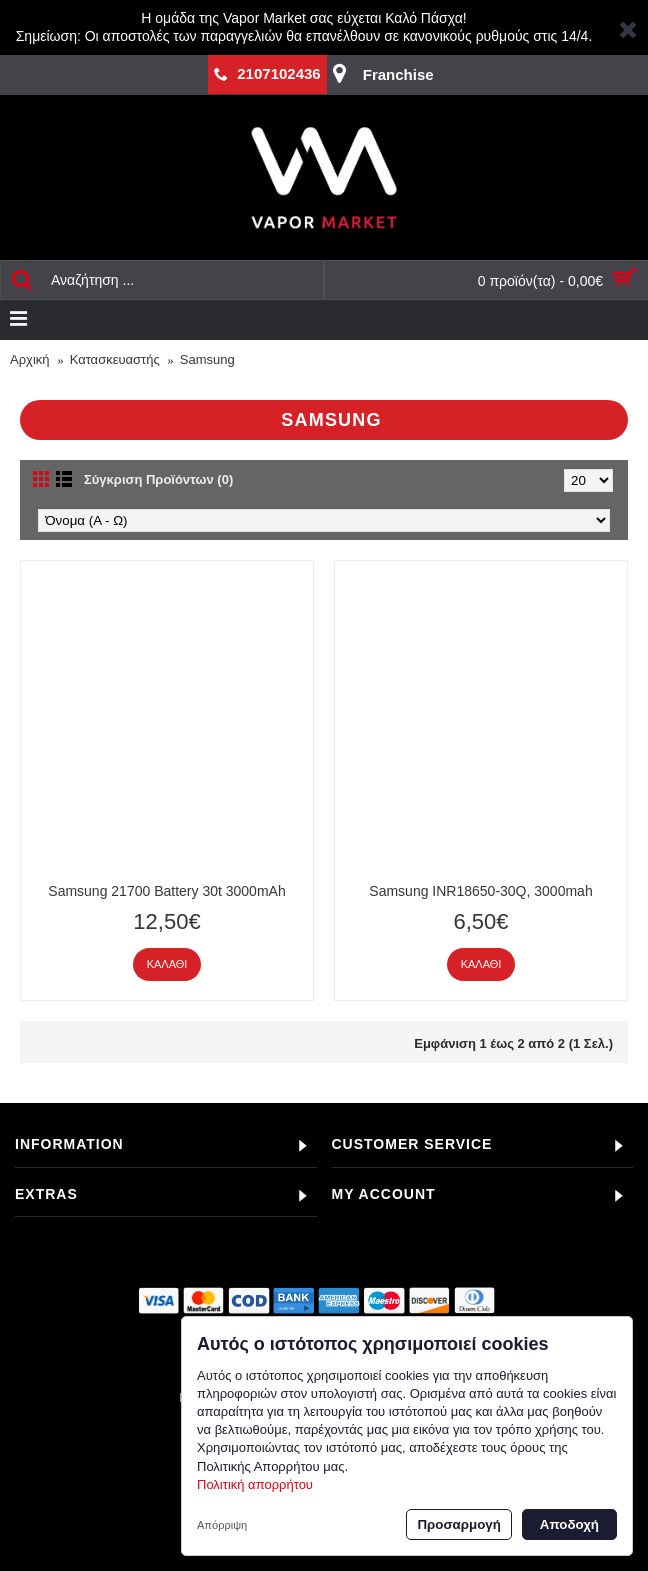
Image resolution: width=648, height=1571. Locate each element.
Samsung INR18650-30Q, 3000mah (480, 891)
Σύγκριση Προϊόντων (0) (158, 479)
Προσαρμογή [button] (458, 1524)
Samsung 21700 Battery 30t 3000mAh (166, 891)
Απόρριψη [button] (222, 1525)
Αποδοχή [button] (569, 1524)
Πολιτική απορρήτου (255, 1484)
